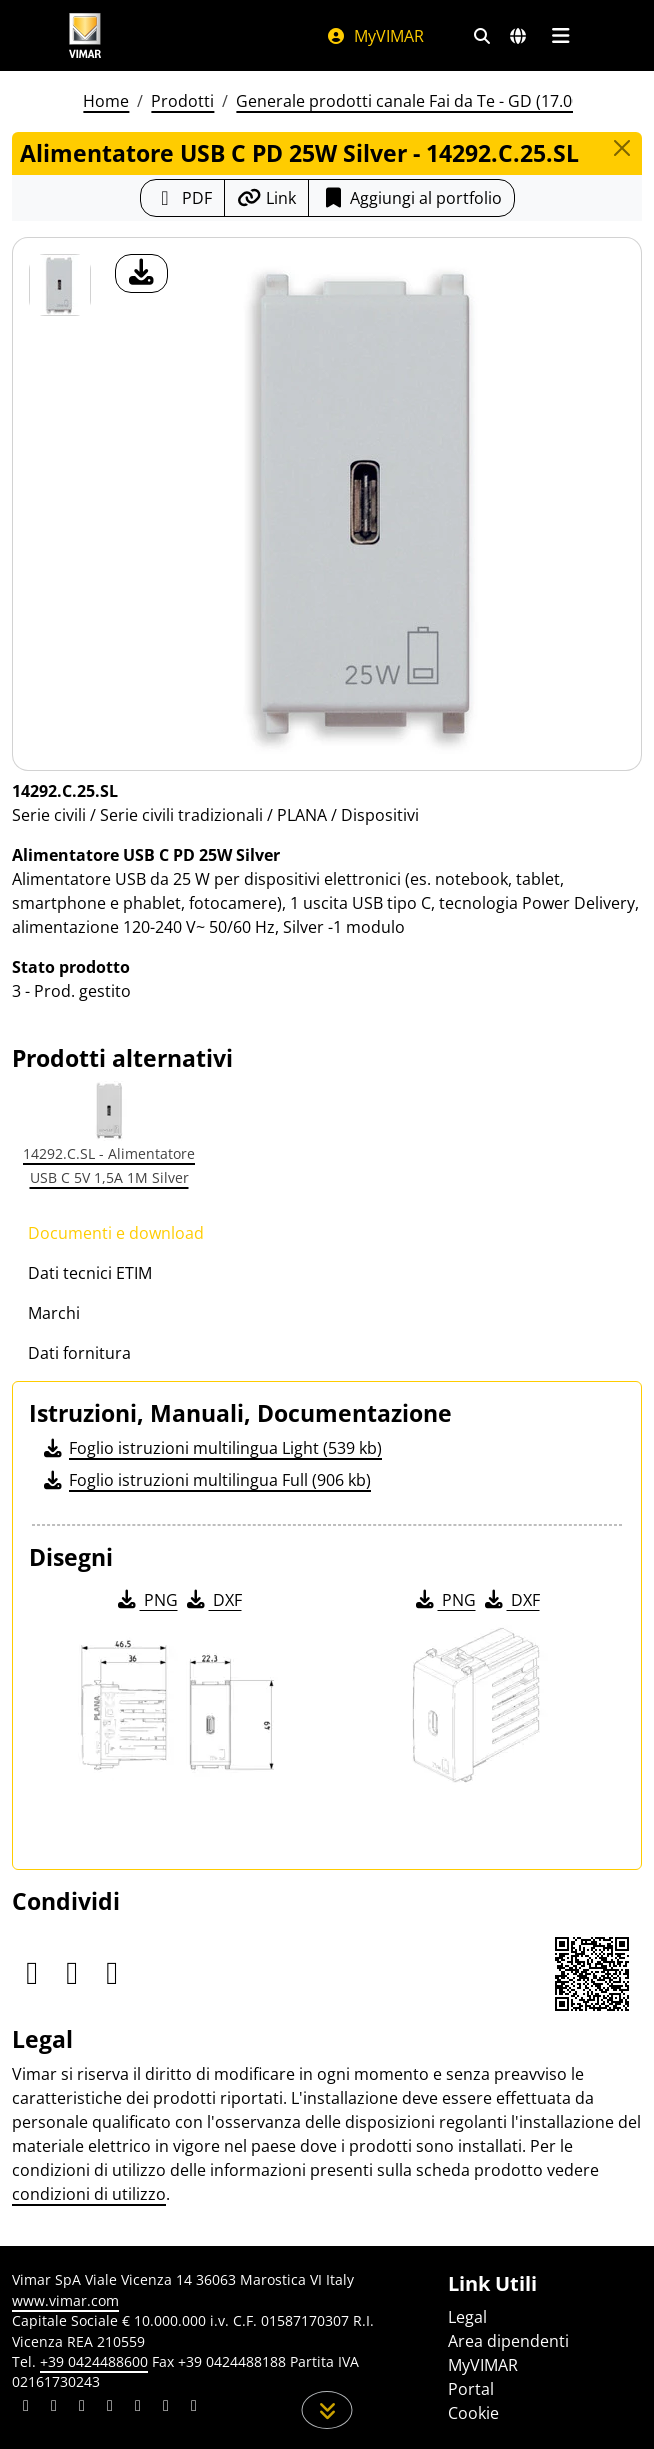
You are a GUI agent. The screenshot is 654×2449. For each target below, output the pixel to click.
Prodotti (182, 101)
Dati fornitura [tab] (79, 1353)
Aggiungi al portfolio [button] (411, 198)
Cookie (473, 2413)
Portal (471, 2389)
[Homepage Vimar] (85, 35)
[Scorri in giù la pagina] (327, 2410)
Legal (467, 2317)
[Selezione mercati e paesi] (518, 36)
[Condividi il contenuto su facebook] (54, 2408)
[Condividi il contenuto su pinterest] (82, 2408)
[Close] (622, 148)
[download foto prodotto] (141, 273)
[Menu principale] (560, 36)
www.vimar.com (65, 2300)
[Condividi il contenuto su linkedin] (26, 2408)
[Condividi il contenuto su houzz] (166, 2408)
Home (106, 101)
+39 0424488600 (94, 2361)
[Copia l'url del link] (266, 198)
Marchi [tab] (54, 1313)
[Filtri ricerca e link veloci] (482, 36)
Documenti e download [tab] (116, 1233)
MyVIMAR (375, 36)
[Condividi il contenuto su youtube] (138, 2408)
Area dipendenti (508, 2341)
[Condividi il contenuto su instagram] (110, 2408)
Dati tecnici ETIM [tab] (90, 1273)
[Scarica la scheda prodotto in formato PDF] (182, 198)
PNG (146, 1600)
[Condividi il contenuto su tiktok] (194, 2408)
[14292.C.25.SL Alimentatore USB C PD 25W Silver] (60, 285)
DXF (213, 1600)
